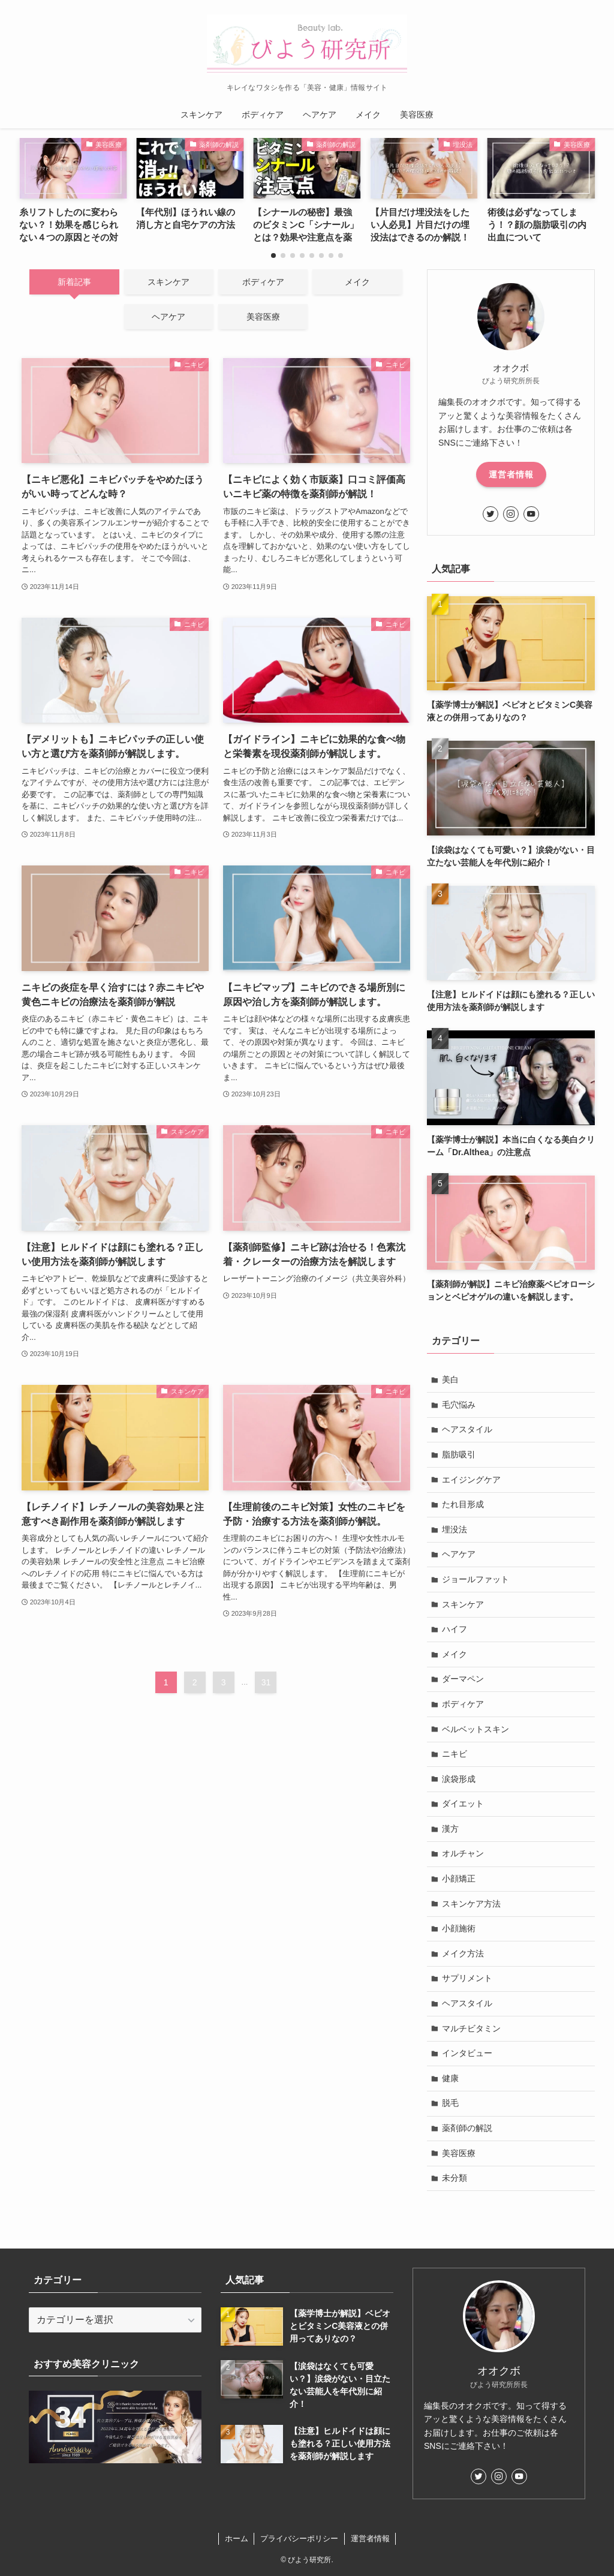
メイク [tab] (357, 282)
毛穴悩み (458, 1404)
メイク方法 (463, 1953)
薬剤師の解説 (467, 2128)
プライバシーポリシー (299, 2538)
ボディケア (463, 1704)
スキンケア (463, 1604)
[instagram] (511, 514)
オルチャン (463, 1853)
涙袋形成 (458, 1779)
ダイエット (463, 1803)
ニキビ (454, 1754)
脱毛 (450, 2103)
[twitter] (490, 514)
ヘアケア (458, 1554)
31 (266, 1682)
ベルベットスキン (475, 1729)
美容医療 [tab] (263, 316)
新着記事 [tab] (74, 282)
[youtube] (531, 514)
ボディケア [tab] (263, 282)
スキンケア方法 (471, 1903)
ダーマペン (463, 1679)
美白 (450, 1379)
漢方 (450, 1828)
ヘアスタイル (467, 1429)
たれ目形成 (463, 1504)
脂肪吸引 (458, 1454)
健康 (450, 2078)
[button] (273, 255)
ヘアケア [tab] (168, 316)
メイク (454, 1654)
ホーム (236, 2538)
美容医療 (458, 2153)
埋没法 (454, 1529)
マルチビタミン (471, 2028)
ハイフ (454, 1629)
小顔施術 (458, 1928)
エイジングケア (471, 1479)
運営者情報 (511, 474)
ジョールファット (475, 1579)
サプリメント (467, 1978)
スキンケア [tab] (168, 282)
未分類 (454, 2178)
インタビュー (467, 2053)
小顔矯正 (458, 1878)
